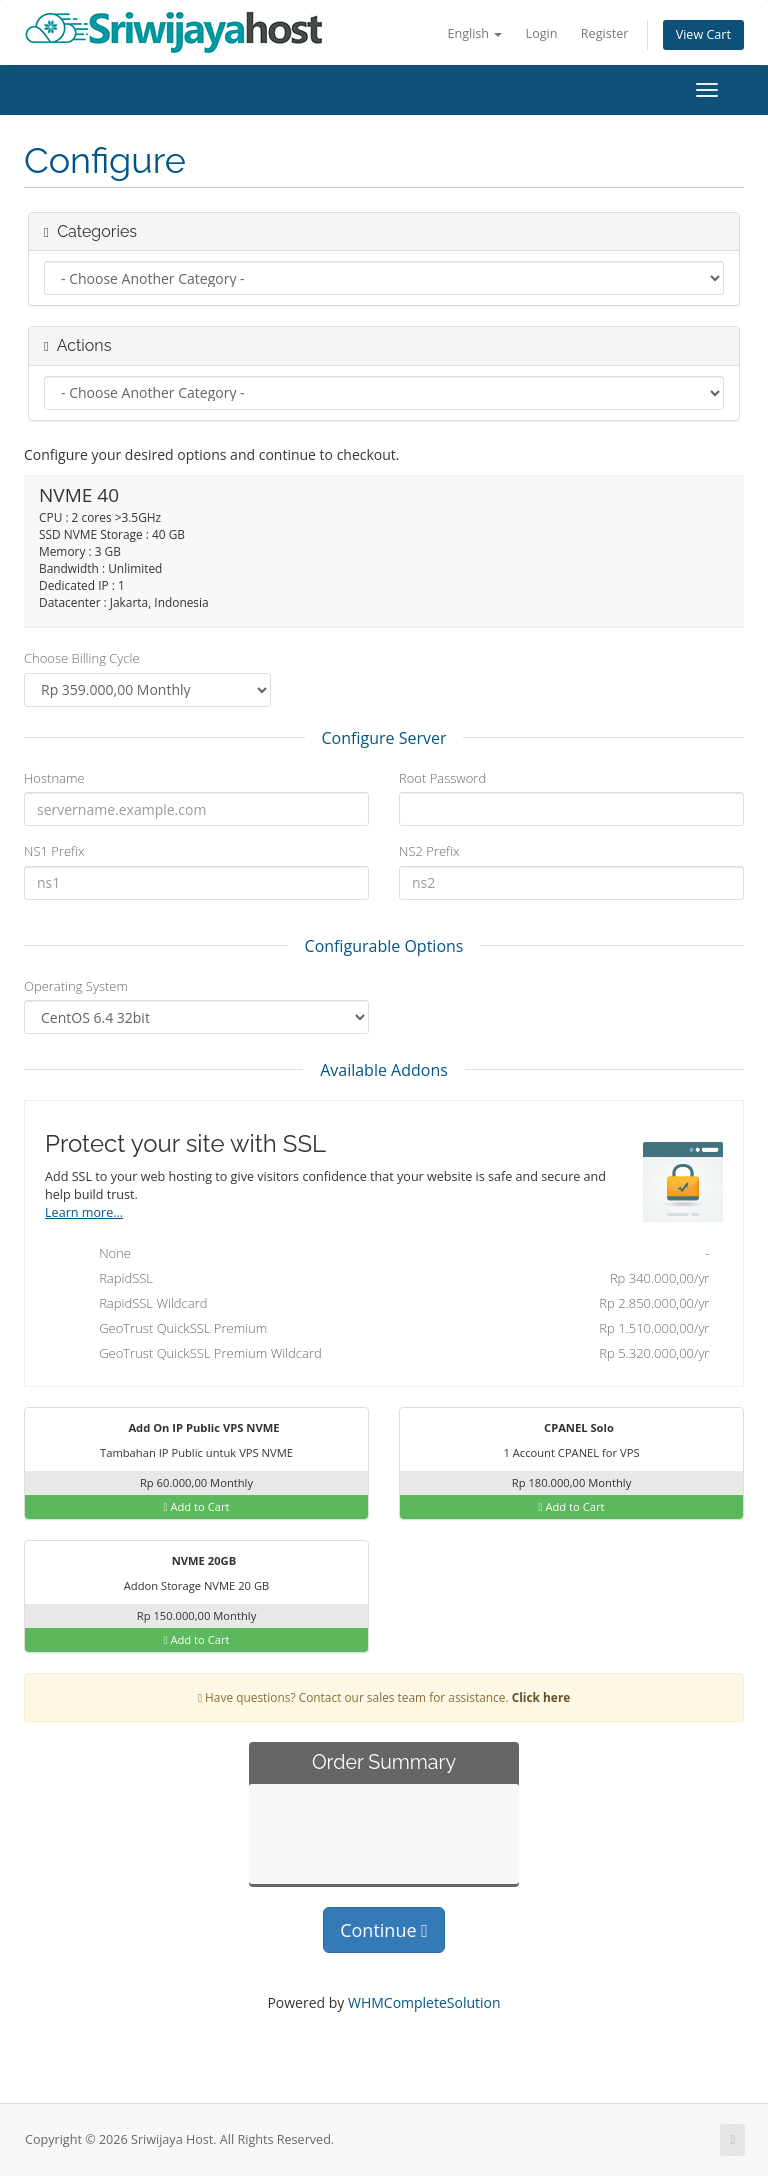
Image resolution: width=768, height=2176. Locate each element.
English (474, 33)
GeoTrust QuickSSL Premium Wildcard (387, 1355)
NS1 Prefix (54, 851)
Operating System (76, 986)
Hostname (54, 778)
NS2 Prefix (429, 851)
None (387, 1255)
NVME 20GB (191, 1562)
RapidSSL (387, 1280)
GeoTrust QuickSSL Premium (387, 1330)
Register (605, 33)
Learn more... (84, 1212)
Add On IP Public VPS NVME (192, 1429)
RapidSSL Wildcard (387, 1305)
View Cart (703, 34)
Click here (541, 1697)
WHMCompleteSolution (424, 2002)
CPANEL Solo (566, 1429)
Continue (384, 1930)
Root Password (442, 778)
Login (542, 33)
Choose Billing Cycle (82, 658)
